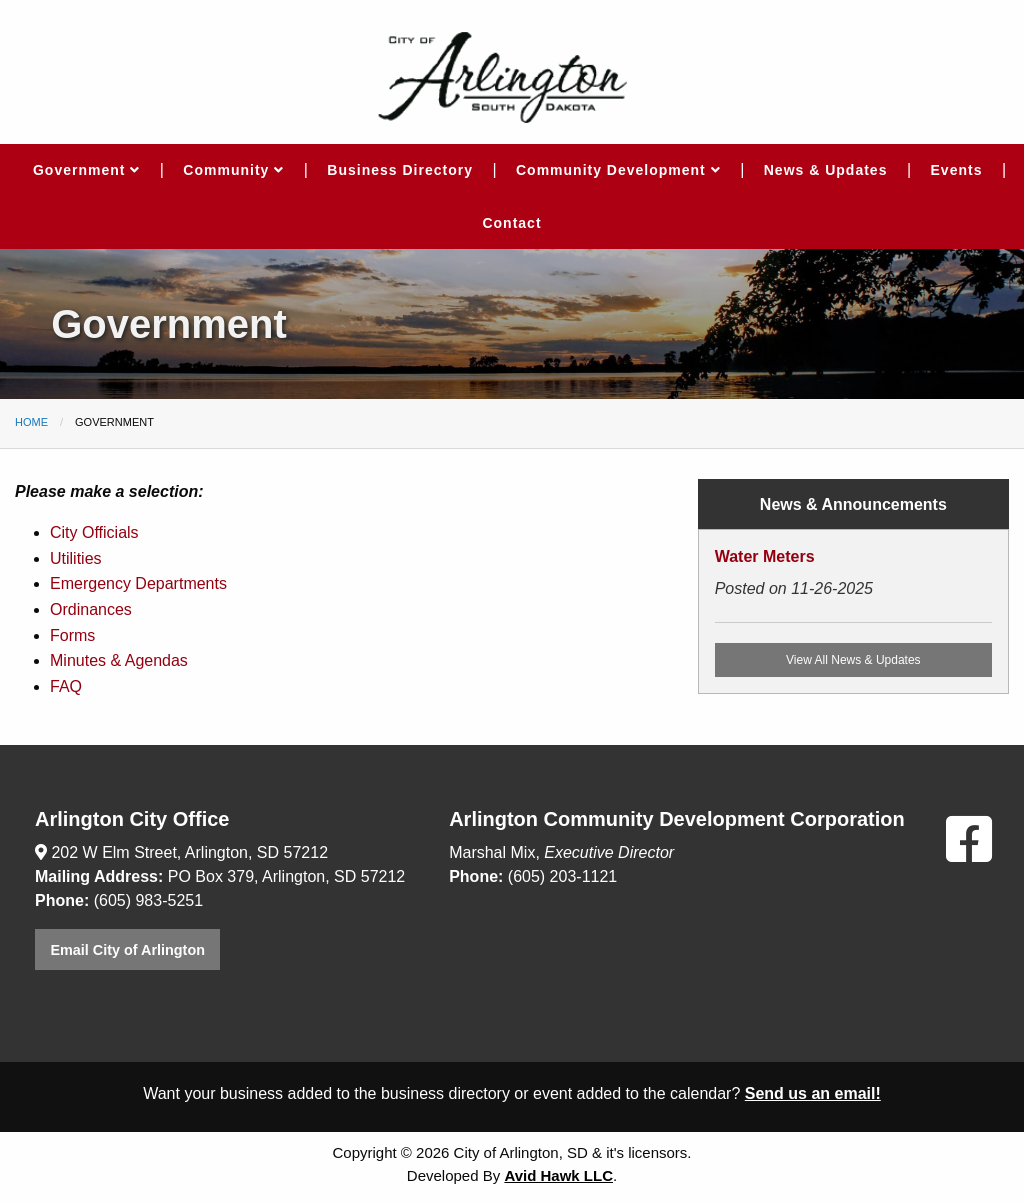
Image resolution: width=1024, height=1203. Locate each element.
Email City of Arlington (127, 950)
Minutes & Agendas (119, 660)
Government (86, 170)
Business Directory (400, 170)
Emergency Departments (138, 583)
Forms (72, 635)
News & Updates (826, 170)
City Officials (94, 532)
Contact (511, 223)
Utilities (76, 558)
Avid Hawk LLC (558, 1175)
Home (31, 422)
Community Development (618, 170)
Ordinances (91, 609)
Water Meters (765, 556)
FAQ (66, 686)
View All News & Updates (853, 660)
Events (957, 170)
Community (233, 170)
